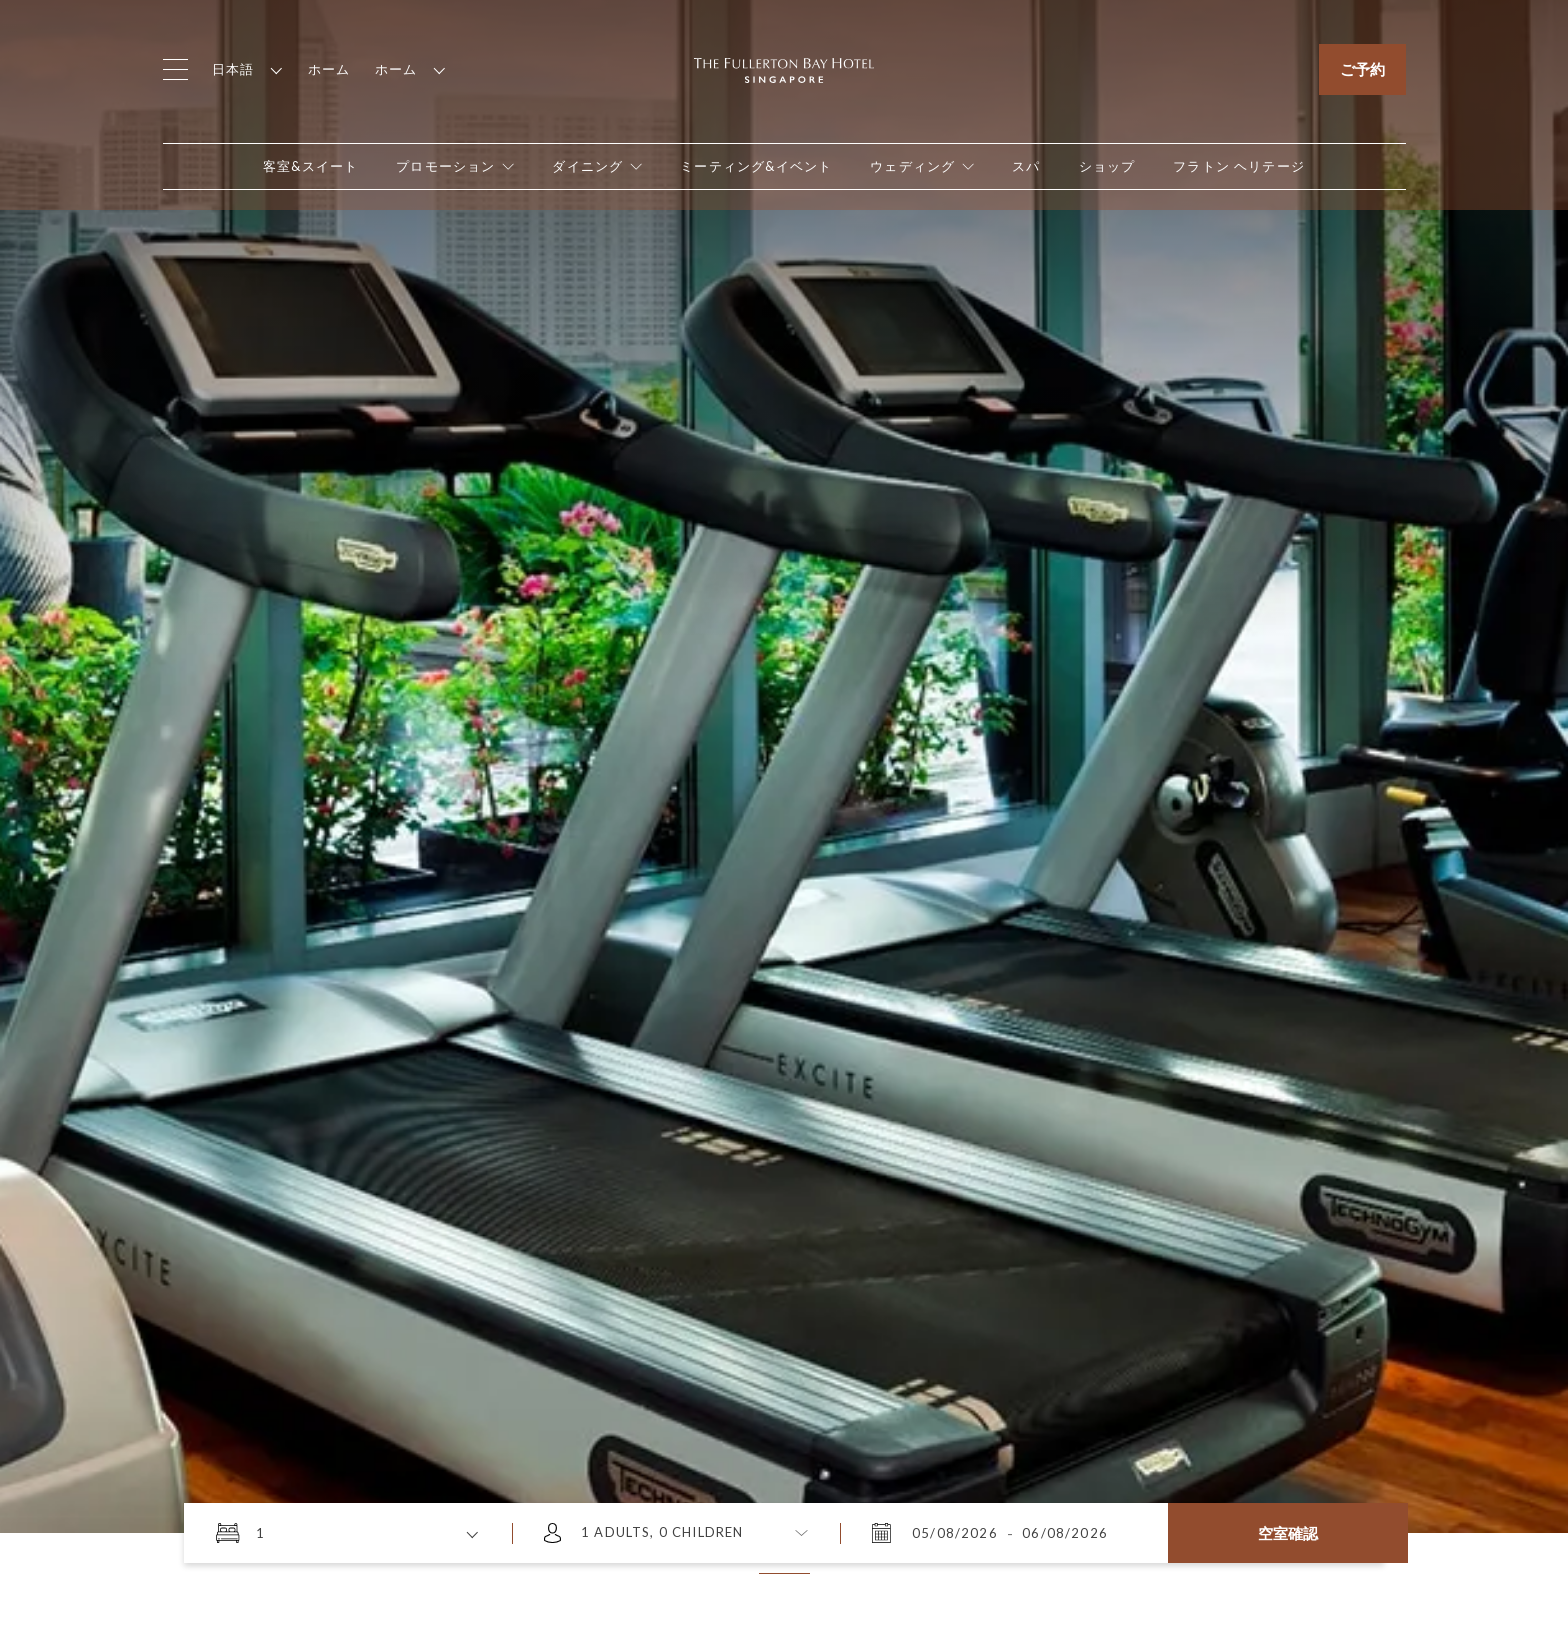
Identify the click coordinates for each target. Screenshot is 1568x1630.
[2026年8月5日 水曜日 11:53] (957, 1533)
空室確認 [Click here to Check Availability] (1288, 1533)
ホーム (329, 69)
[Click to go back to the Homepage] (784, 68)
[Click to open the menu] (175, 69)
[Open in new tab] (1107, 166)
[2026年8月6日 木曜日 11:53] (1063, 1533)
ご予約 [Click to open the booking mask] (1362, 69)
